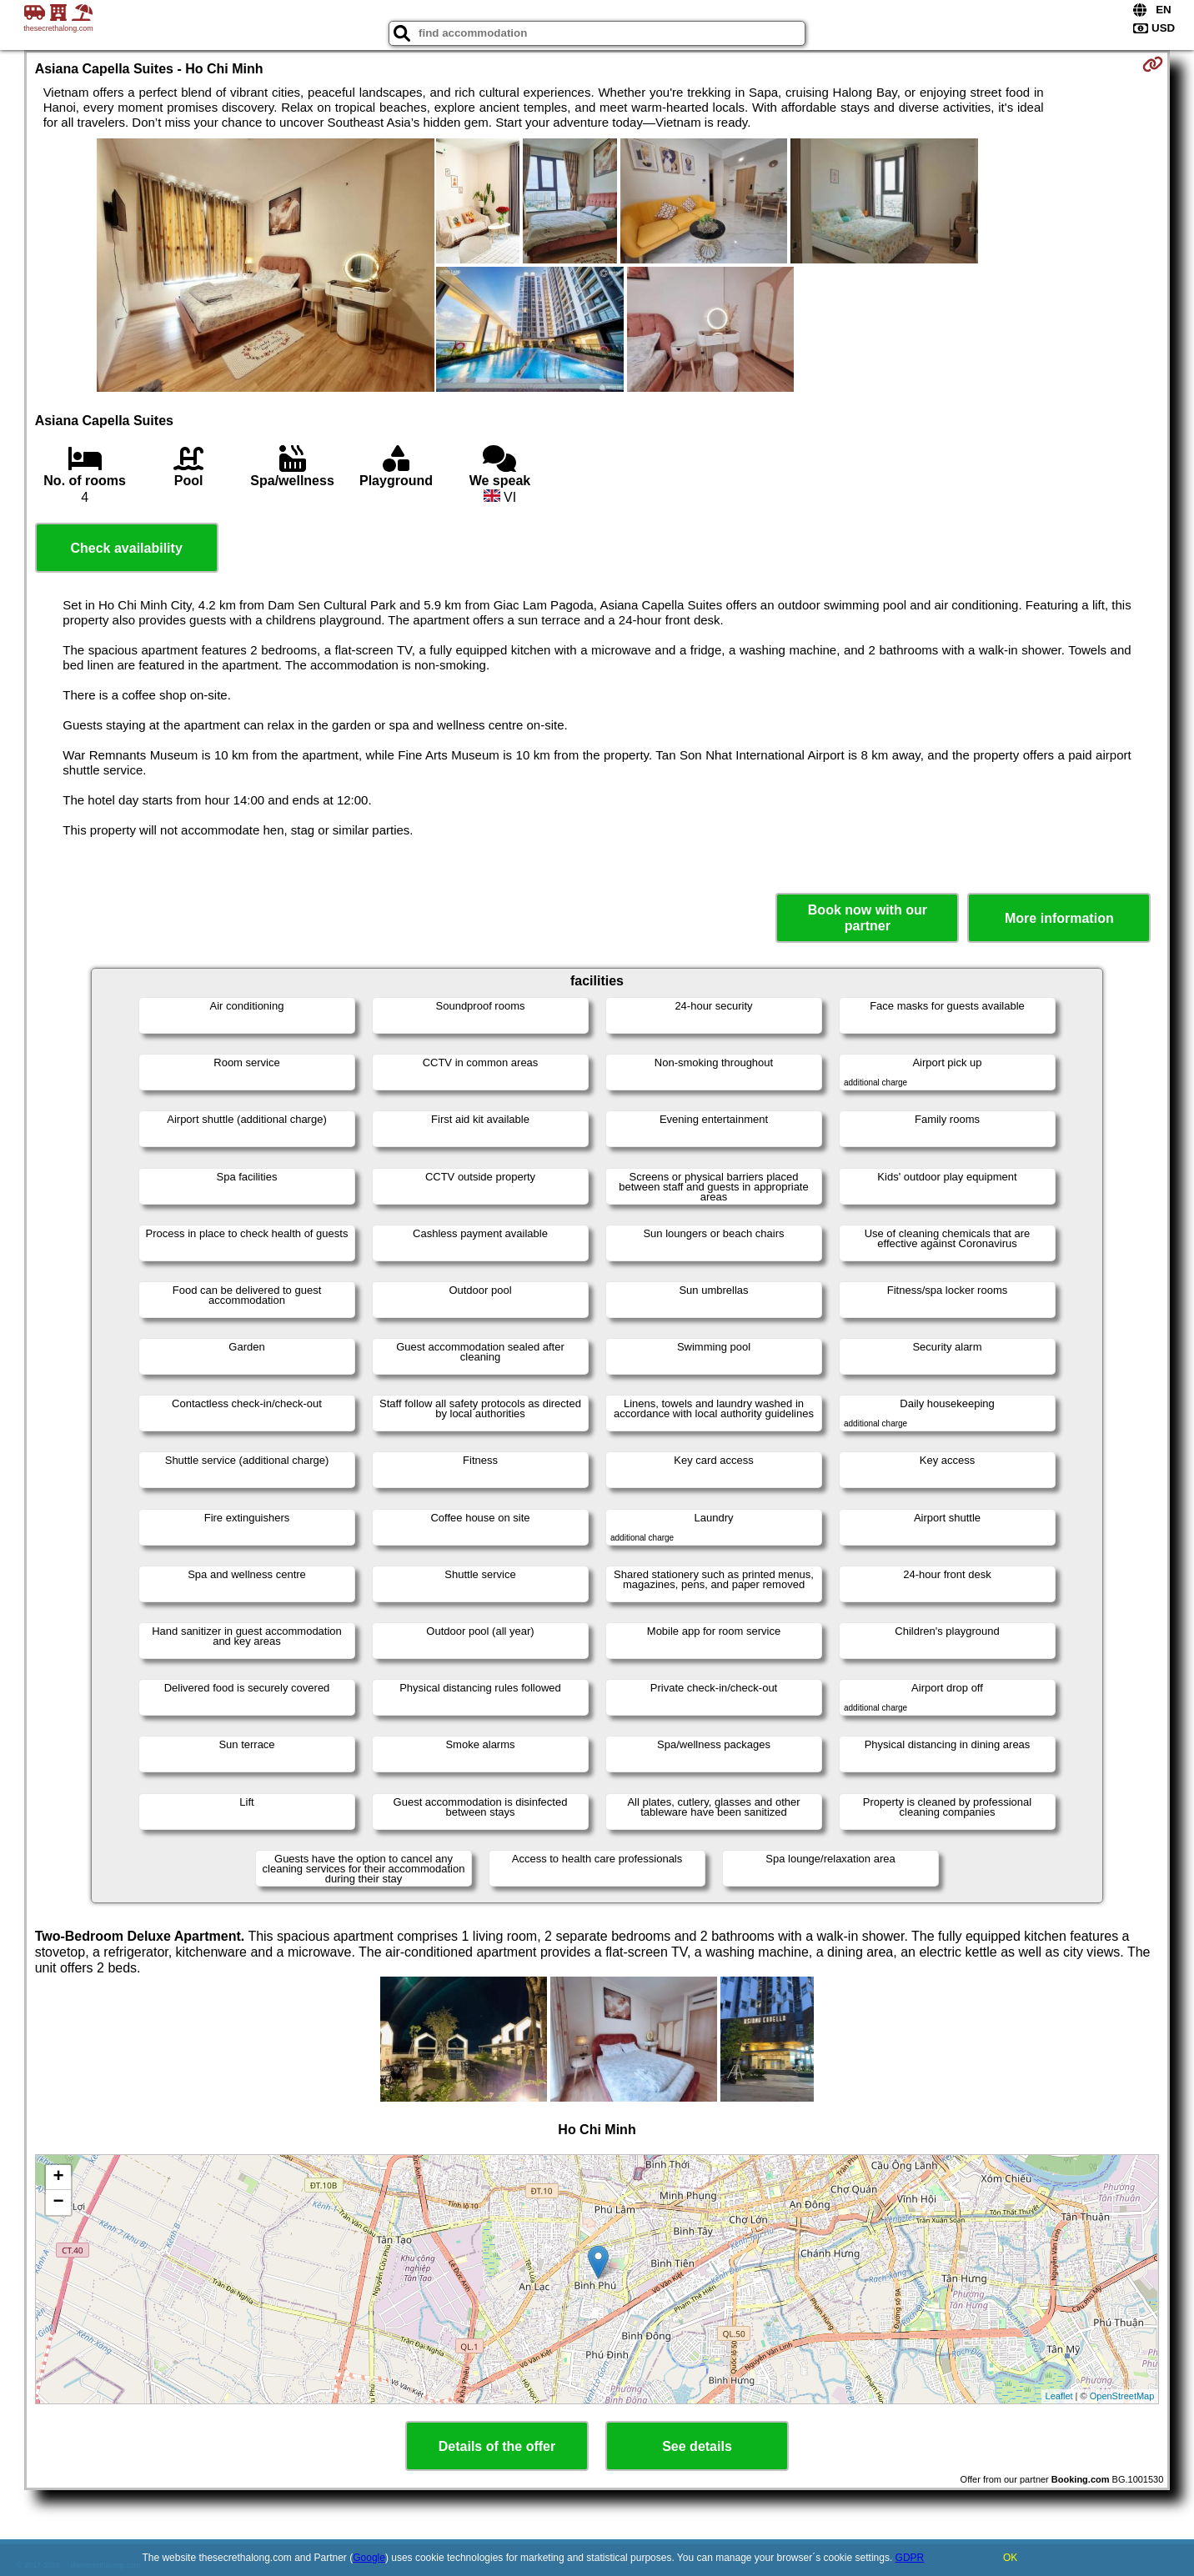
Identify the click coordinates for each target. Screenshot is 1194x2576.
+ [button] (58, 2177)
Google (369, 2557)
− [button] (58, 2202)
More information (1059, 918)
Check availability (126, 548)
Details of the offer (497, 2446)
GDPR (910, 2557)
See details (697, 2446)
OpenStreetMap (1122, 2396)
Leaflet (1059, 2396)
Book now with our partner (867, 918)
